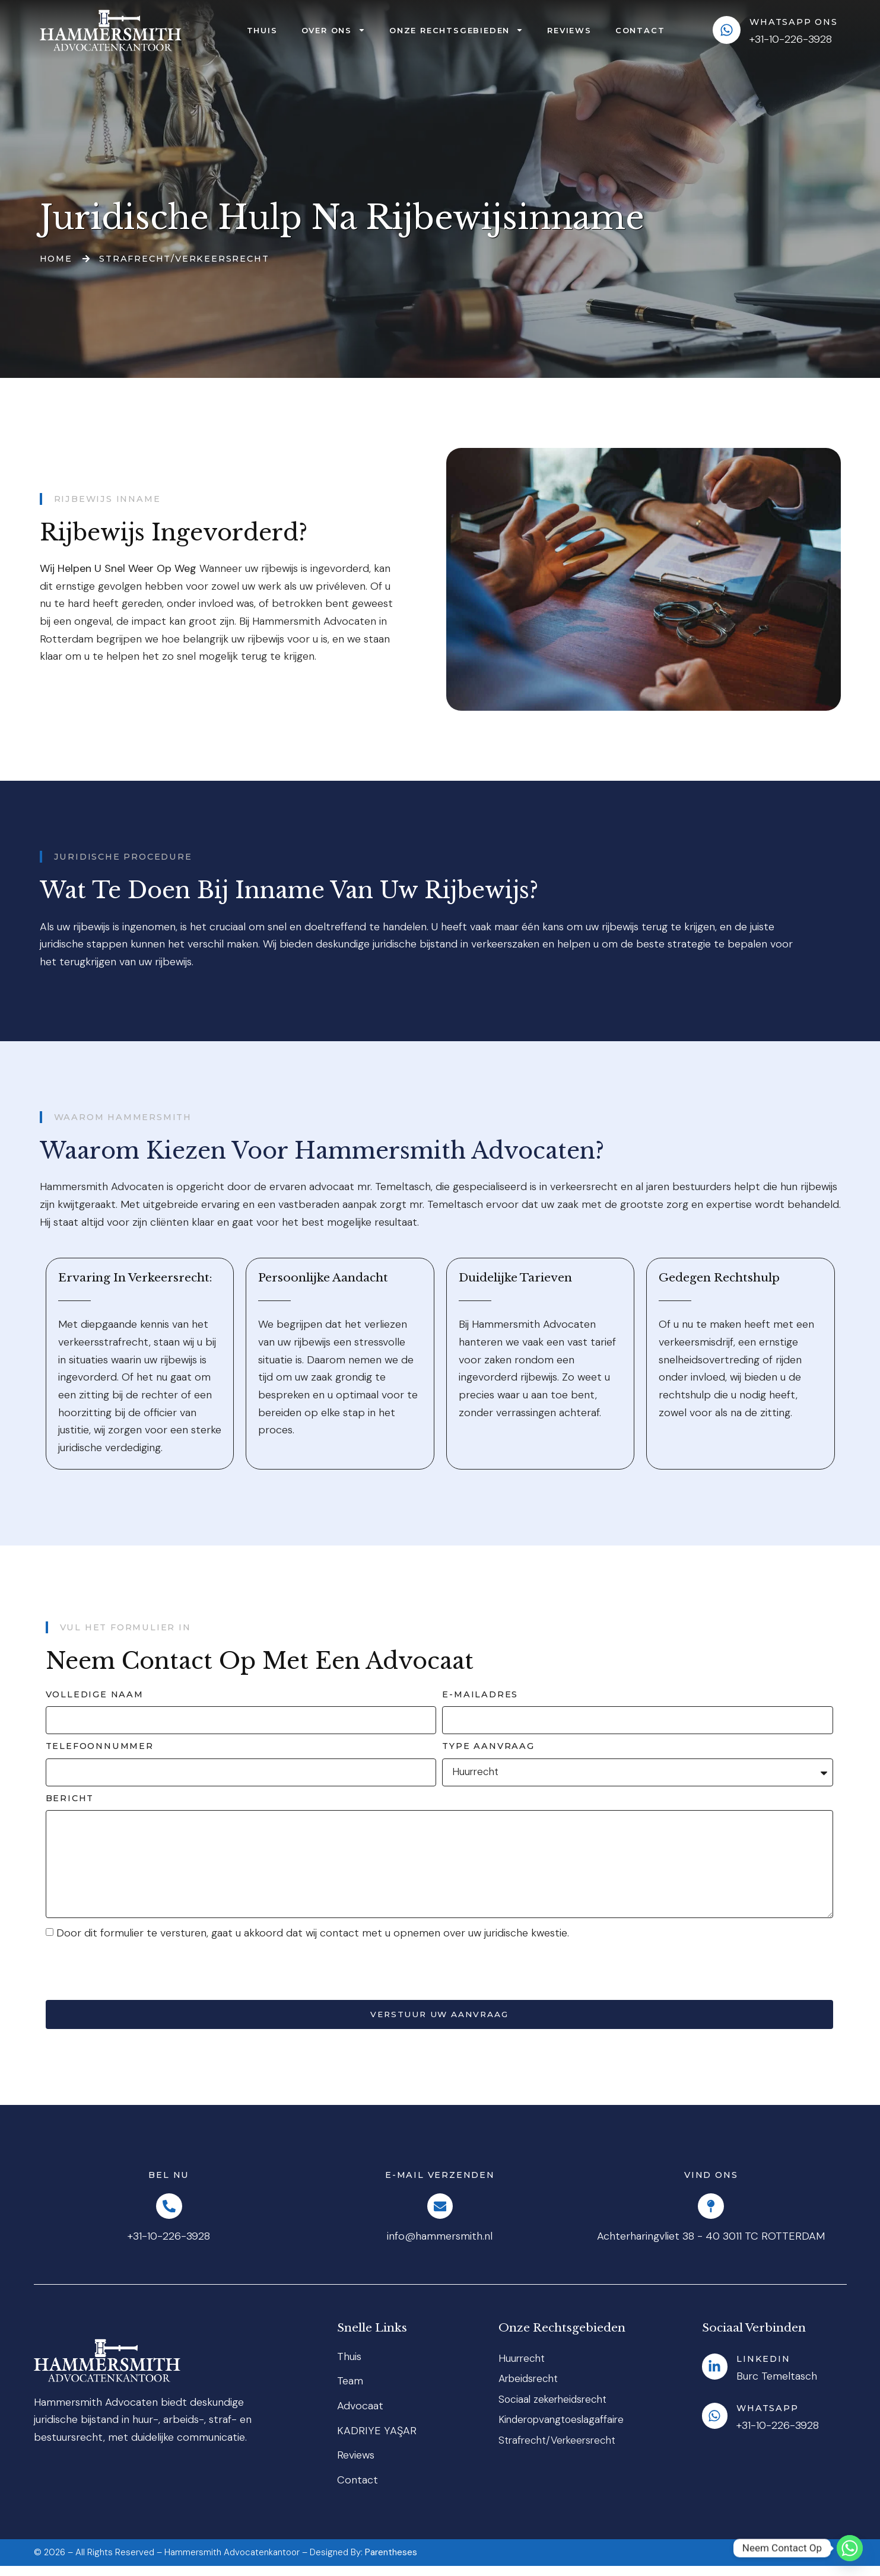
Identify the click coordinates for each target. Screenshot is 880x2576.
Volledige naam (95, 1694)
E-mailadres (480, 1694)
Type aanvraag (488, 1746)
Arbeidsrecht (530, 2390)
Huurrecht (522, 2368)
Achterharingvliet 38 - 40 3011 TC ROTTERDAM (711, 2247)
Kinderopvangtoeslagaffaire (564, 2432)
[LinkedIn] (717, 2377)
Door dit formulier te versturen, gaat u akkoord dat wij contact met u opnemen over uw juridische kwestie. (312, 1939)
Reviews (569, 30)
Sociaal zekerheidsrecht (555, 2411)
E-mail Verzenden (440, 2182)
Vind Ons (711, 2182)
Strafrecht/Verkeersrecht (560, 2453)
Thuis (262, 30)
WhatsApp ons (793, 22)
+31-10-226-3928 (169, 2247)
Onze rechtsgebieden (456, 30)
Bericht (70, 1798)
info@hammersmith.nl (440, 2247)
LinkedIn (767, 2369)
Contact (640, 30)
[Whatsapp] (717, 2426)
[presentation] (136, 1977)
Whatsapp (771, 2418)
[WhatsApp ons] (727, 30)
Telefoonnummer (100, 1746)
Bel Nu (168, 2182)
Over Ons (333, 30)
